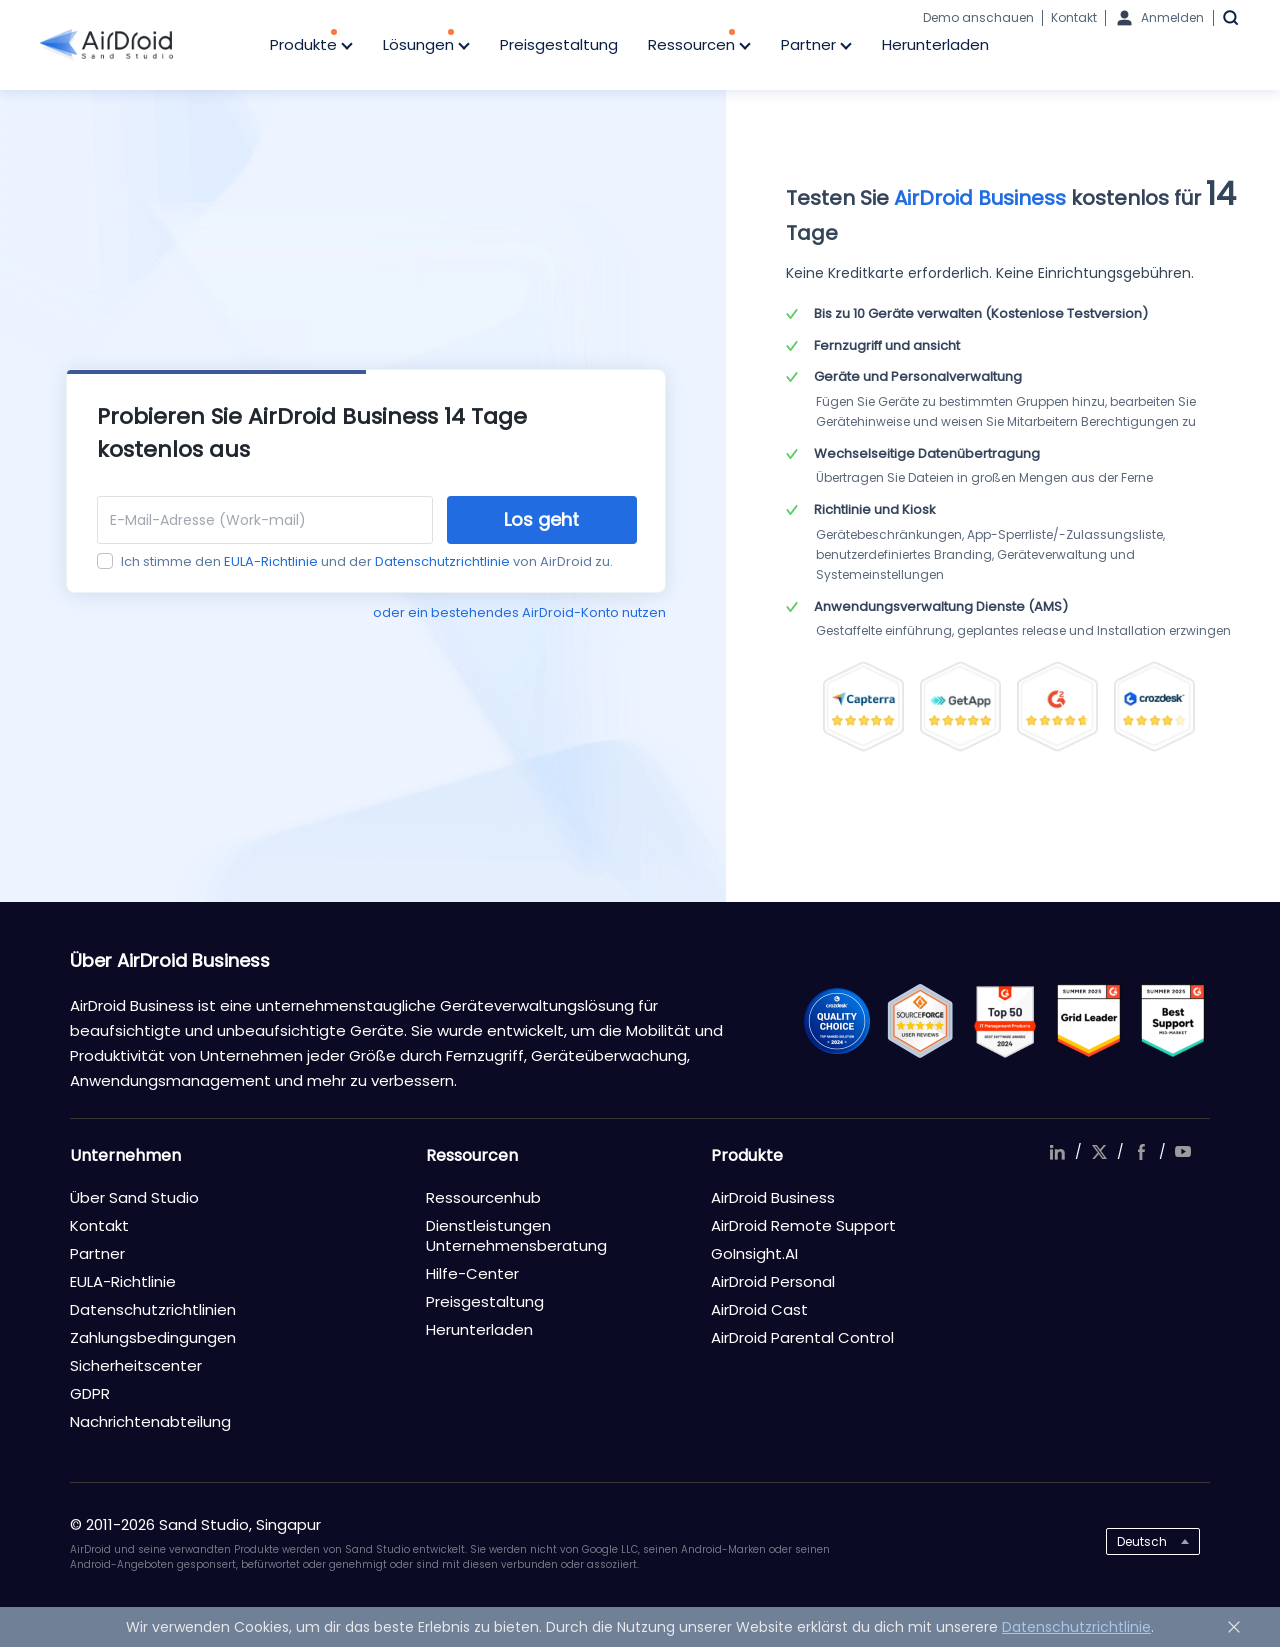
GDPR (90, 1393)
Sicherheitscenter (136, 1365)
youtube (1183, 1152)
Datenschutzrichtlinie (442, 561)
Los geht (541, 519)
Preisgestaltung (559, 44)
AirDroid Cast (759, 1309)
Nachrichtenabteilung (150, 1421)
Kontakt (1074, 17)
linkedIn (1057, 1152)
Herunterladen (935, 44)
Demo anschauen (978, 17)
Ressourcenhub (483, 1197)
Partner (816, 46)
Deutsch (1142, 1541)
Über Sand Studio (134, 1197)
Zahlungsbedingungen (153, 1337)
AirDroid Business (773, 1197)
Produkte (311, 46)
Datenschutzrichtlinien (153, 1309)
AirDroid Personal (773, 1281)
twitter (1099, 1152)
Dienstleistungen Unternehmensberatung (516, 1235)
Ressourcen (699, 46)
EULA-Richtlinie (271, 561)
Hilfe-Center (472, 1273)
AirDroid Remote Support (803, 1225)
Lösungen (426, 46)
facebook (1141, 1152)
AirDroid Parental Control (802, 1337)
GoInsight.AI (754, 1253)
